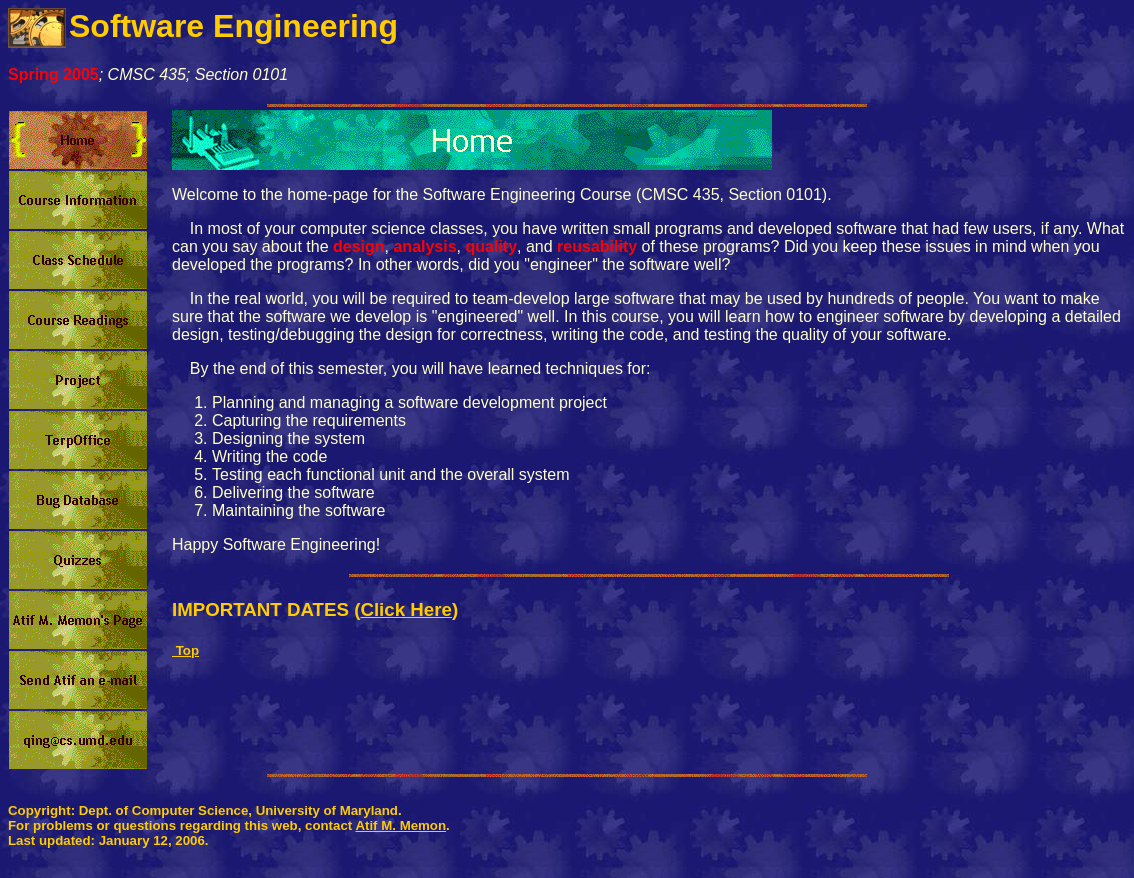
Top (185, 650)
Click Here (406, 609)
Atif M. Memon (400, 825)
